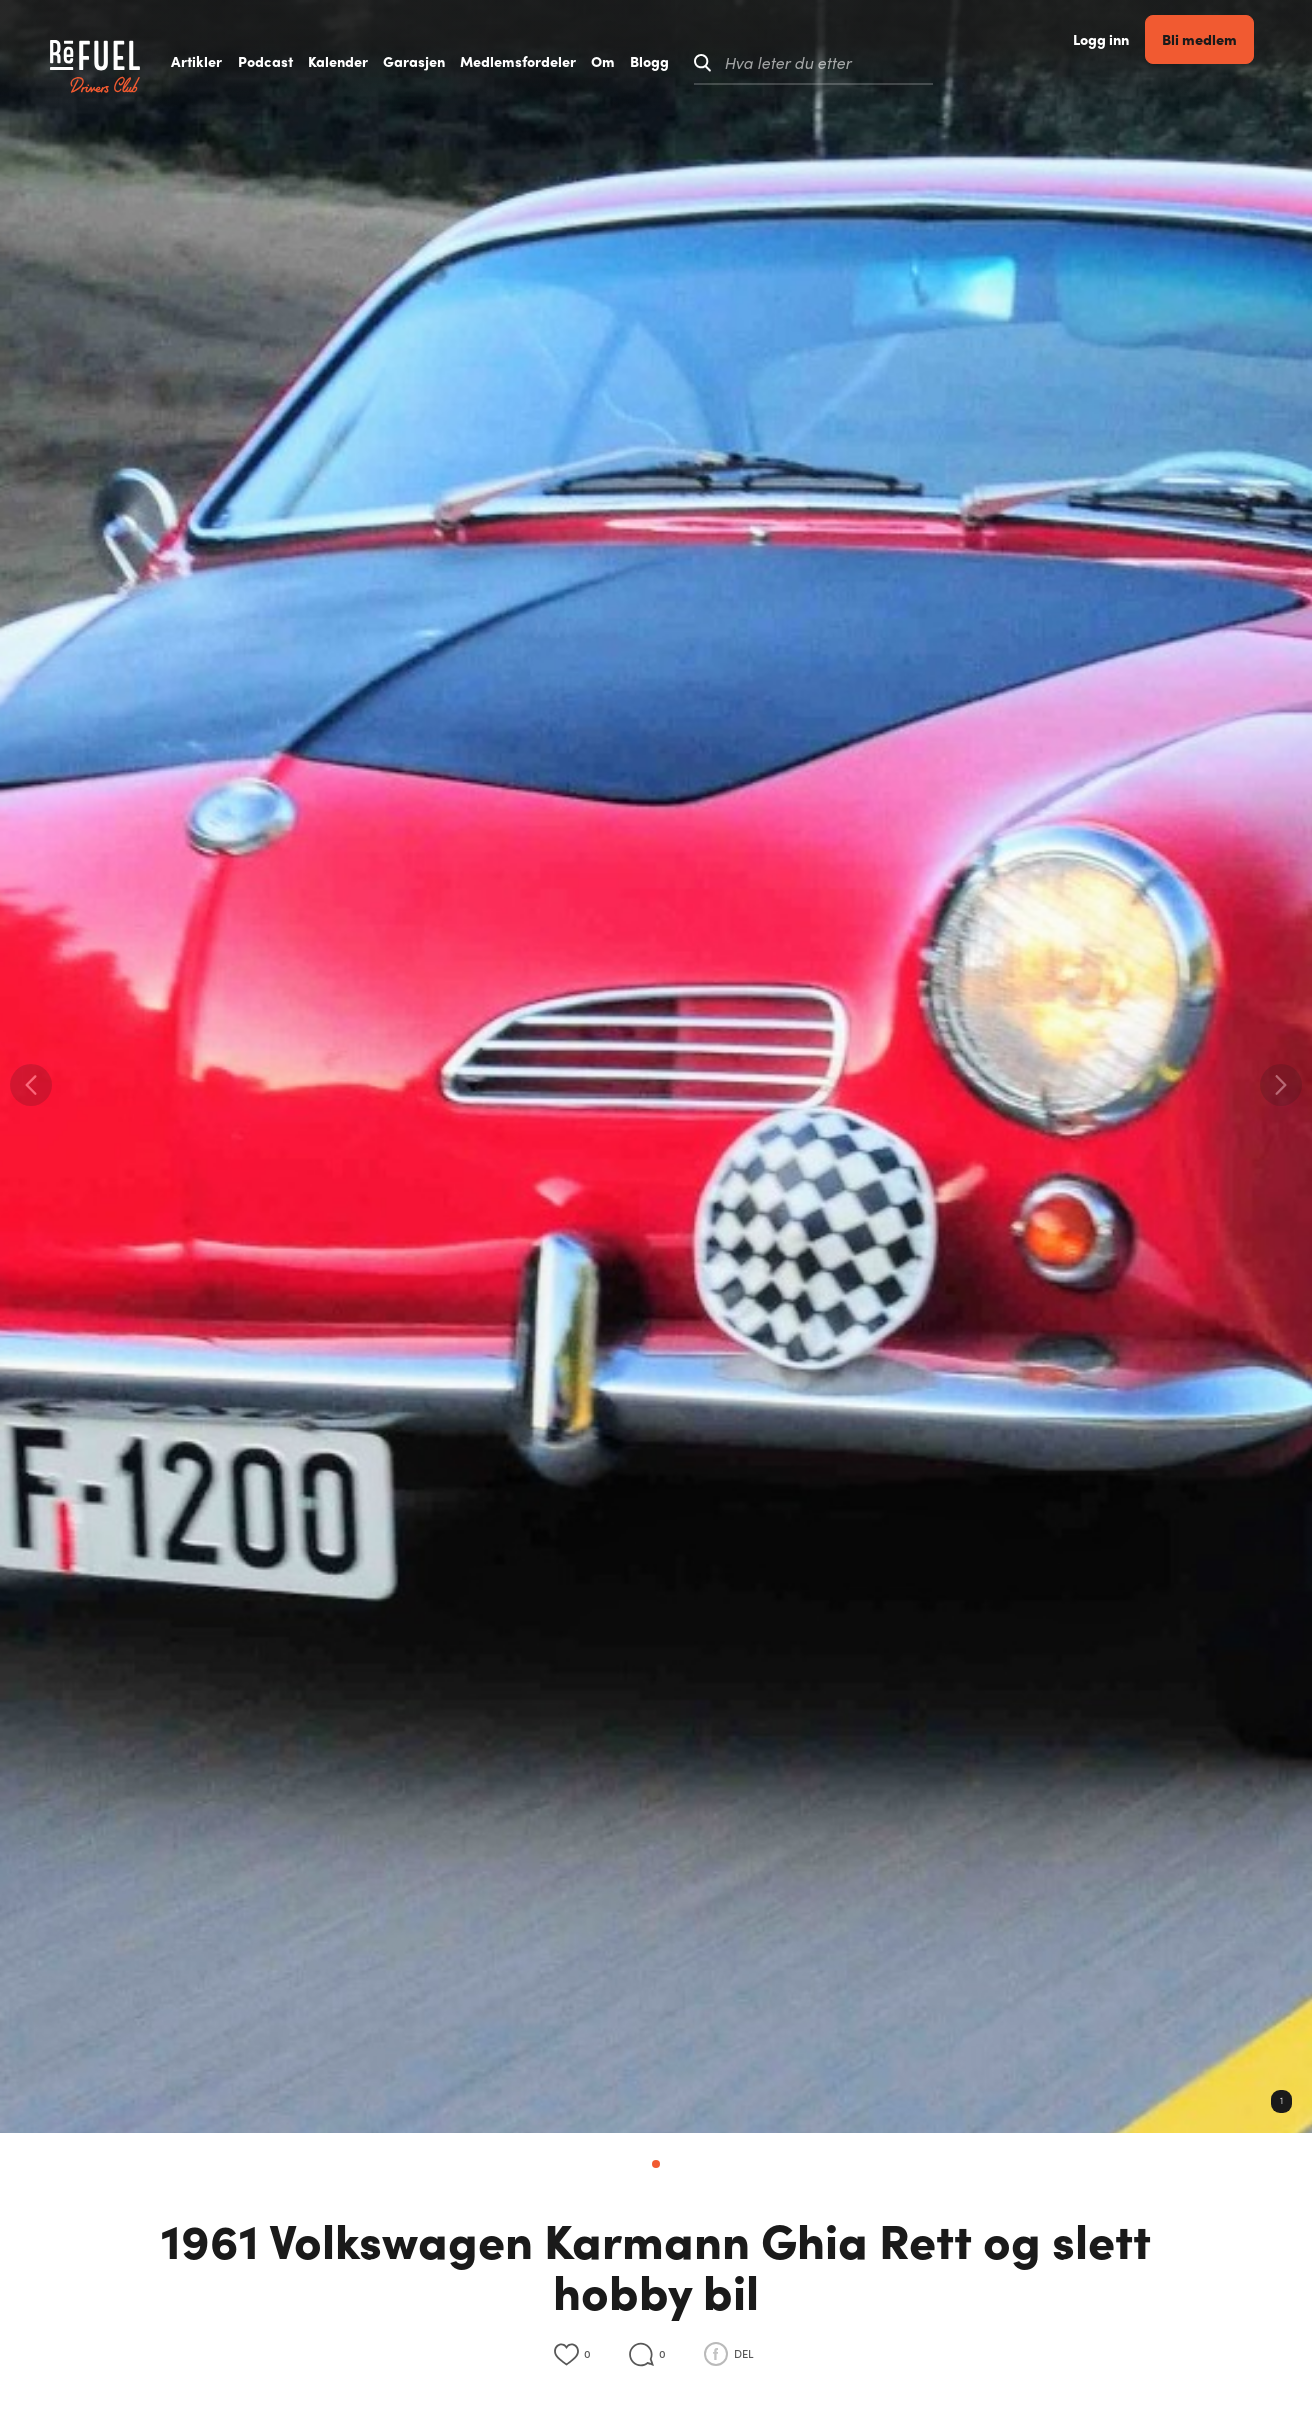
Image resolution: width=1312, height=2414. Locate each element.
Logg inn (1129, 62)
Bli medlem (1227, 61)
